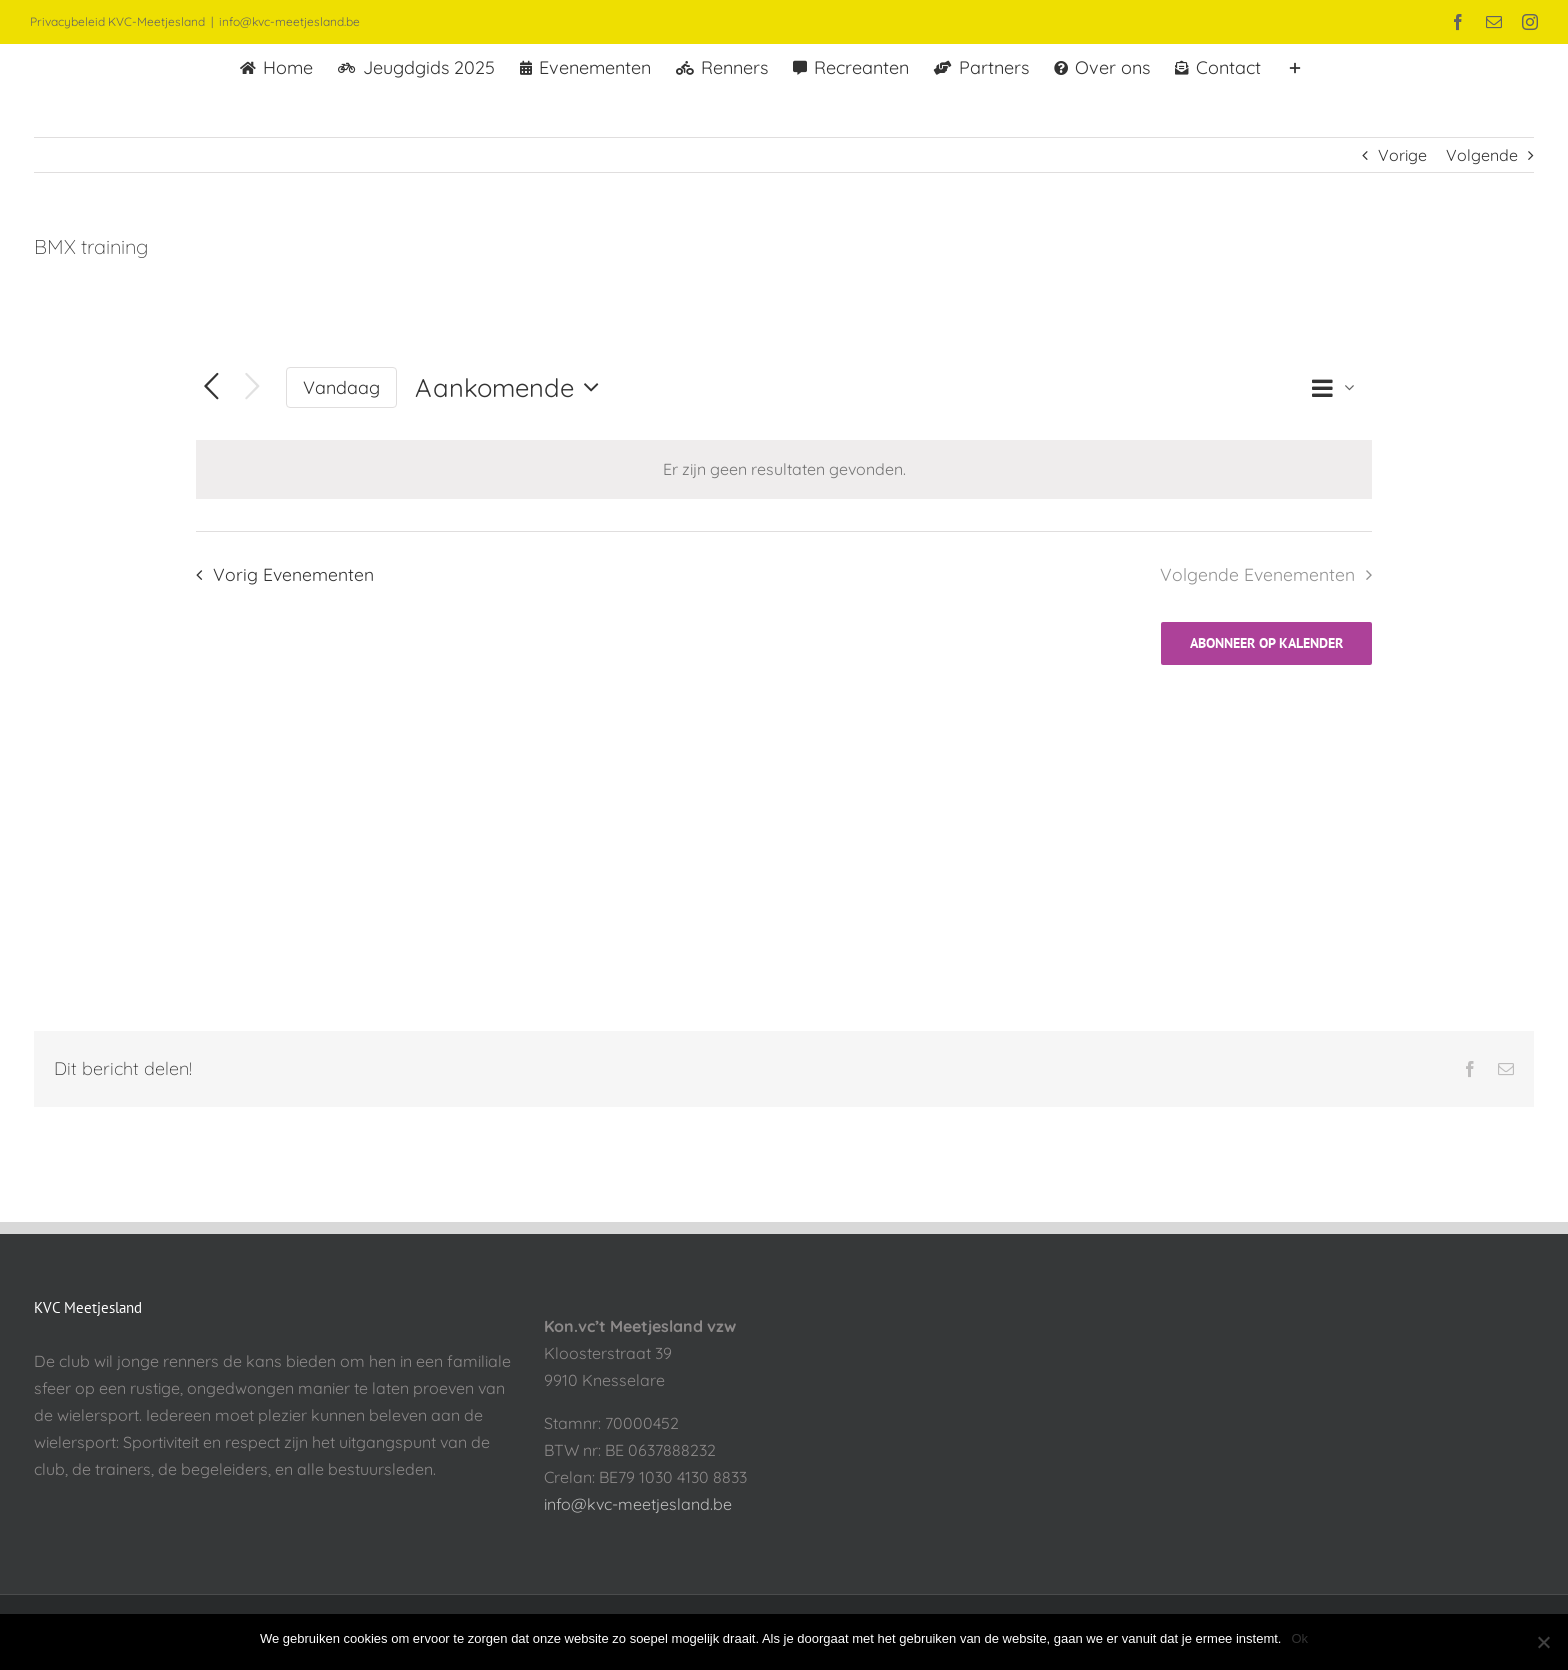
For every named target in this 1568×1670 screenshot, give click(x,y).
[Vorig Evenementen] (211, 387)
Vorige (1402, 155)
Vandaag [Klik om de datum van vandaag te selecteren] (341, 387)
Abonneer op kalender (1266, 643)
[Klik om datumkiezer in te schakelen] (512, 387)
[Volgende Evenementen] (252, 387)
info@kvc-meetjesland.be (289, 21)
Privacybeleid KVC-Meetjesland (117, 21)
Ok (1299, 1638)
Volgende (1482, 155)
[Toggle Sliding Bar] (1295, 66)
